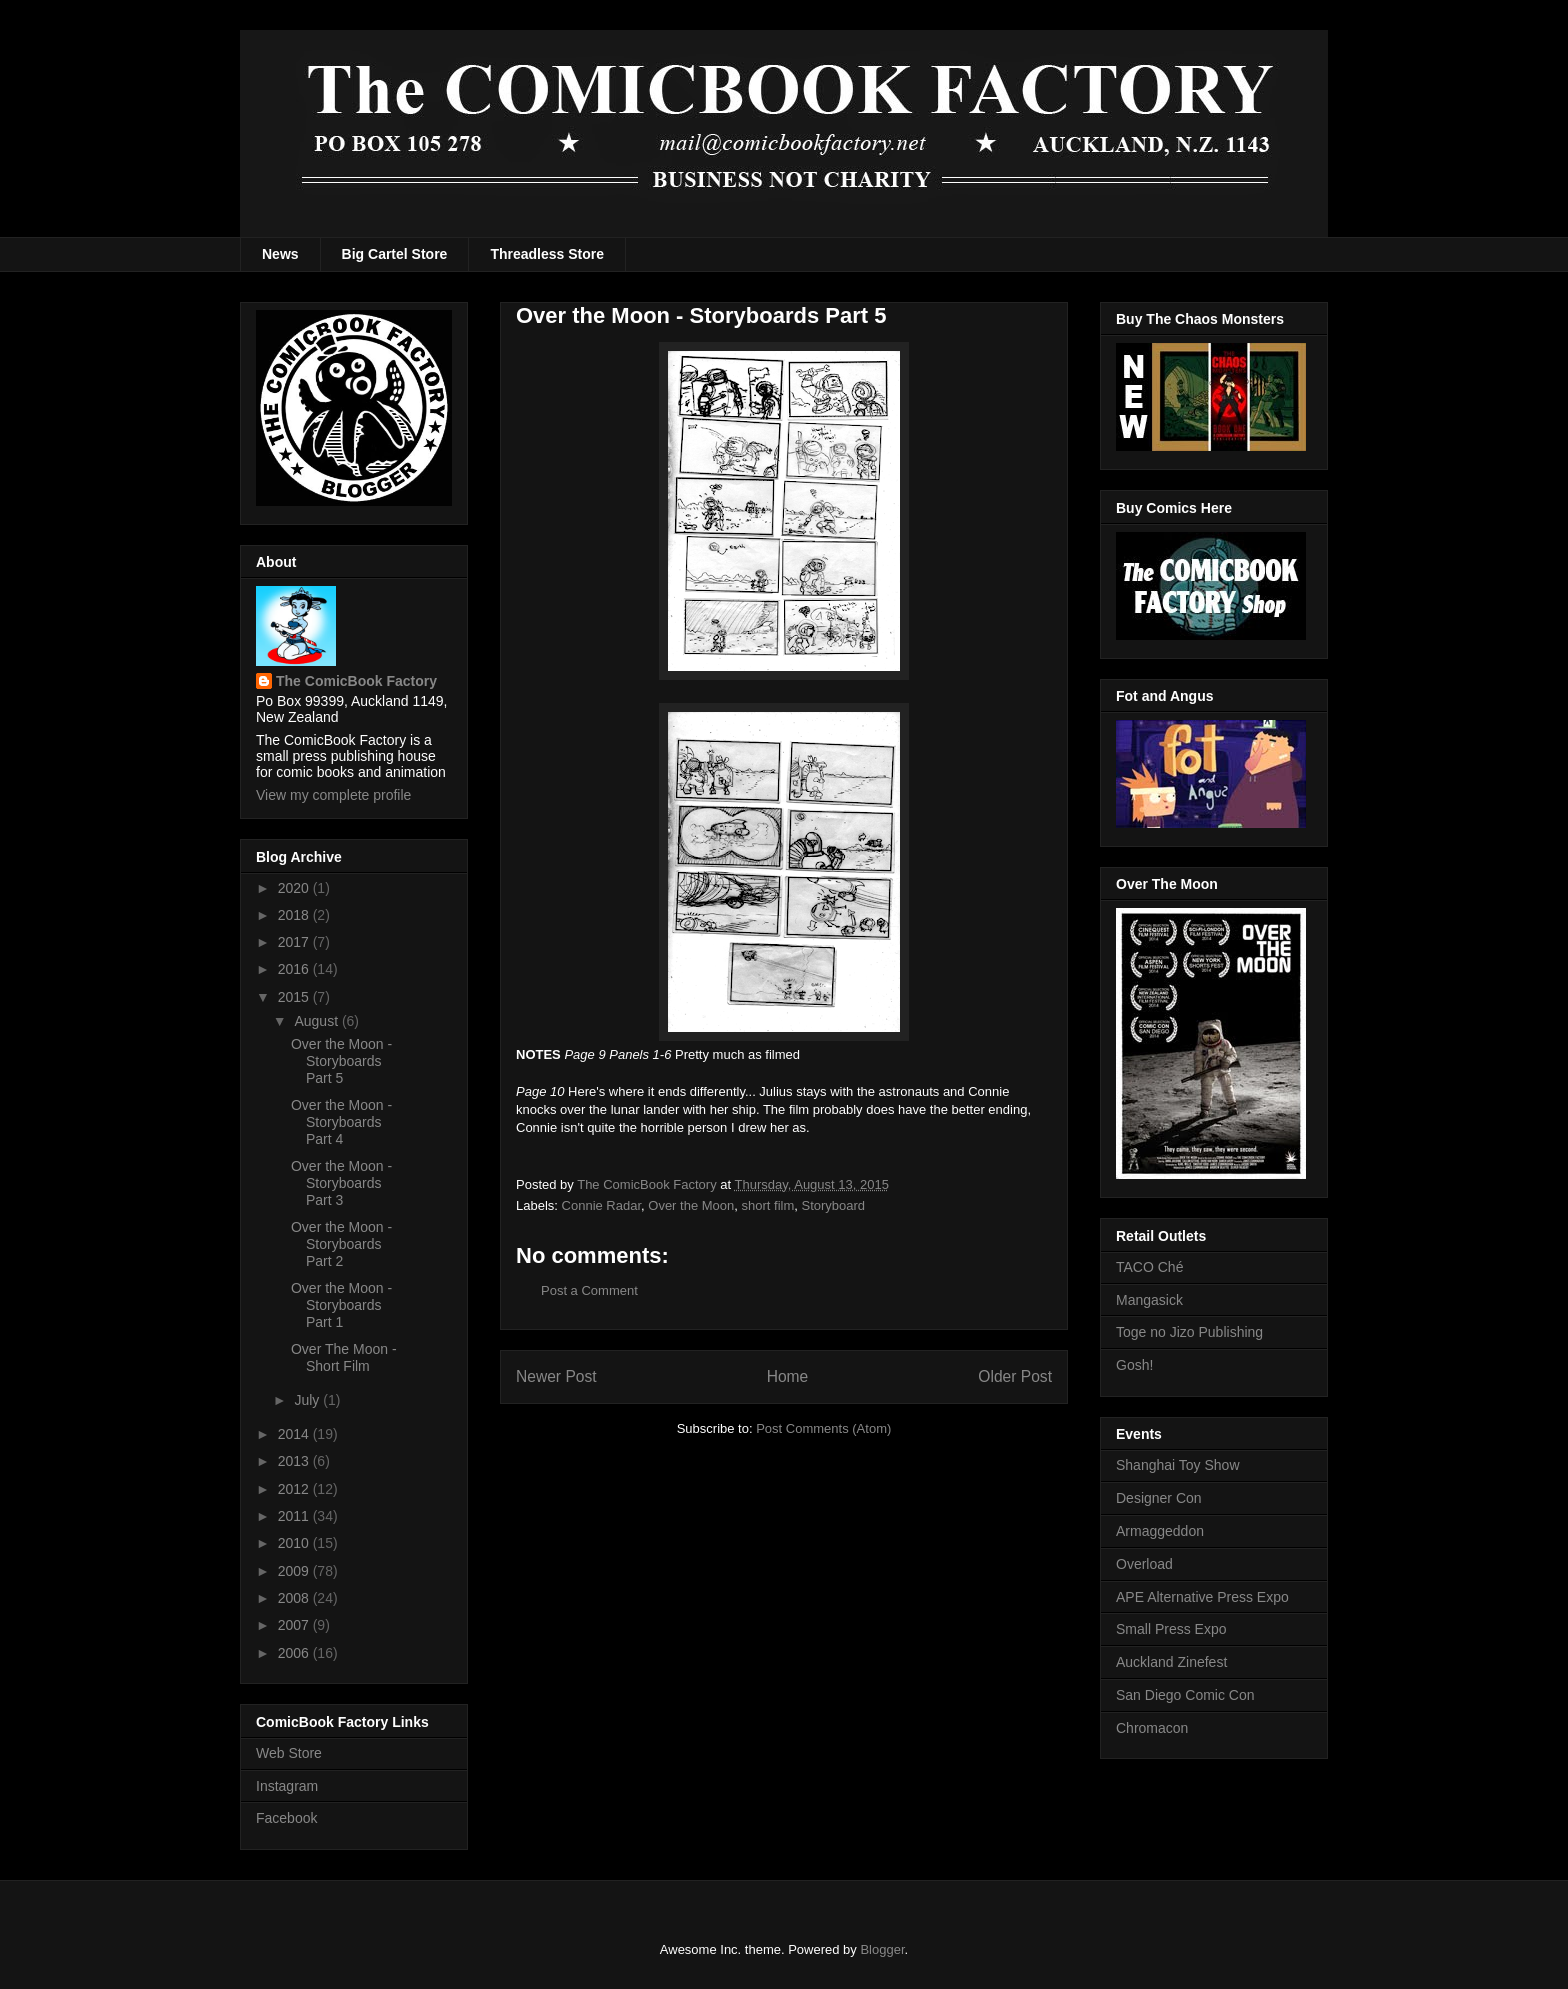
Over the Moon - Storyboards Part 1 (341, 1305)
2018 (295, 915)
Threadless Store (547, 254)
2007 (295, 1625)
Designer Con (1159, 1498)
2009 (295, 1571)
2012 (295, 1489)
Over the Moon (691, 1205)
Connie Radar (602, 1205)
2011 (295, 1516)
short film (768, 1205)
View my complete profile (333, 795)
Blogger (882, 1949)
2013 (295, 1461)
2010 (295, 1543)
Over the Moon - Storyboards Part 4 (341, 1122)
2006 (295, 1653)
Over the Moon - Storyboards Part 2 (341, 1244)
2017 (295, 942)
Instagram (287, 1786)
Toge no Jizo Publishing (1189, 1332)
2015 (295, 997)
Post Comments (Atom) (823, 1428)
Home (788, 1376)
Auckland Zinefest (1171, 1662)
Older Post (1015, 1376)
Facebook (286, 1818)
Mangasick (1149, 1300)
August (317, 1021)
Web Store (289, 1753)
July (308, 1400)
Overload (1144, 1564)
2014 (295, 1434)
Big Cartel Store (395, 254)
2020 (295, 888)
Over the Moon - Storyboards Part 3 (341, 1183)
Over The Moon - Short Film (344, 1357)
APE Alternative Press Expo (1202, 1597)
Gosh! (1134, 1365)
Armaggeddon (1160, 1531)
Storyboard (833, 1205)
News (280, 254)
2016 (295, 969)
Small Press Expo (1171, 1629)
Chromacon (1152, 1728)
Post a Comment (589, 1290)
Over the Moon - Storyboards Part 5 (341, 1061)
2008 (295, 1598)
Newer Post (556, 1376)
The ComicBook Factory (356, 681)
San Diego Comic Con (1185, 1695)
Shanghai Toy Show (1178, 1465)
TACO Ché (1149, 1267)
